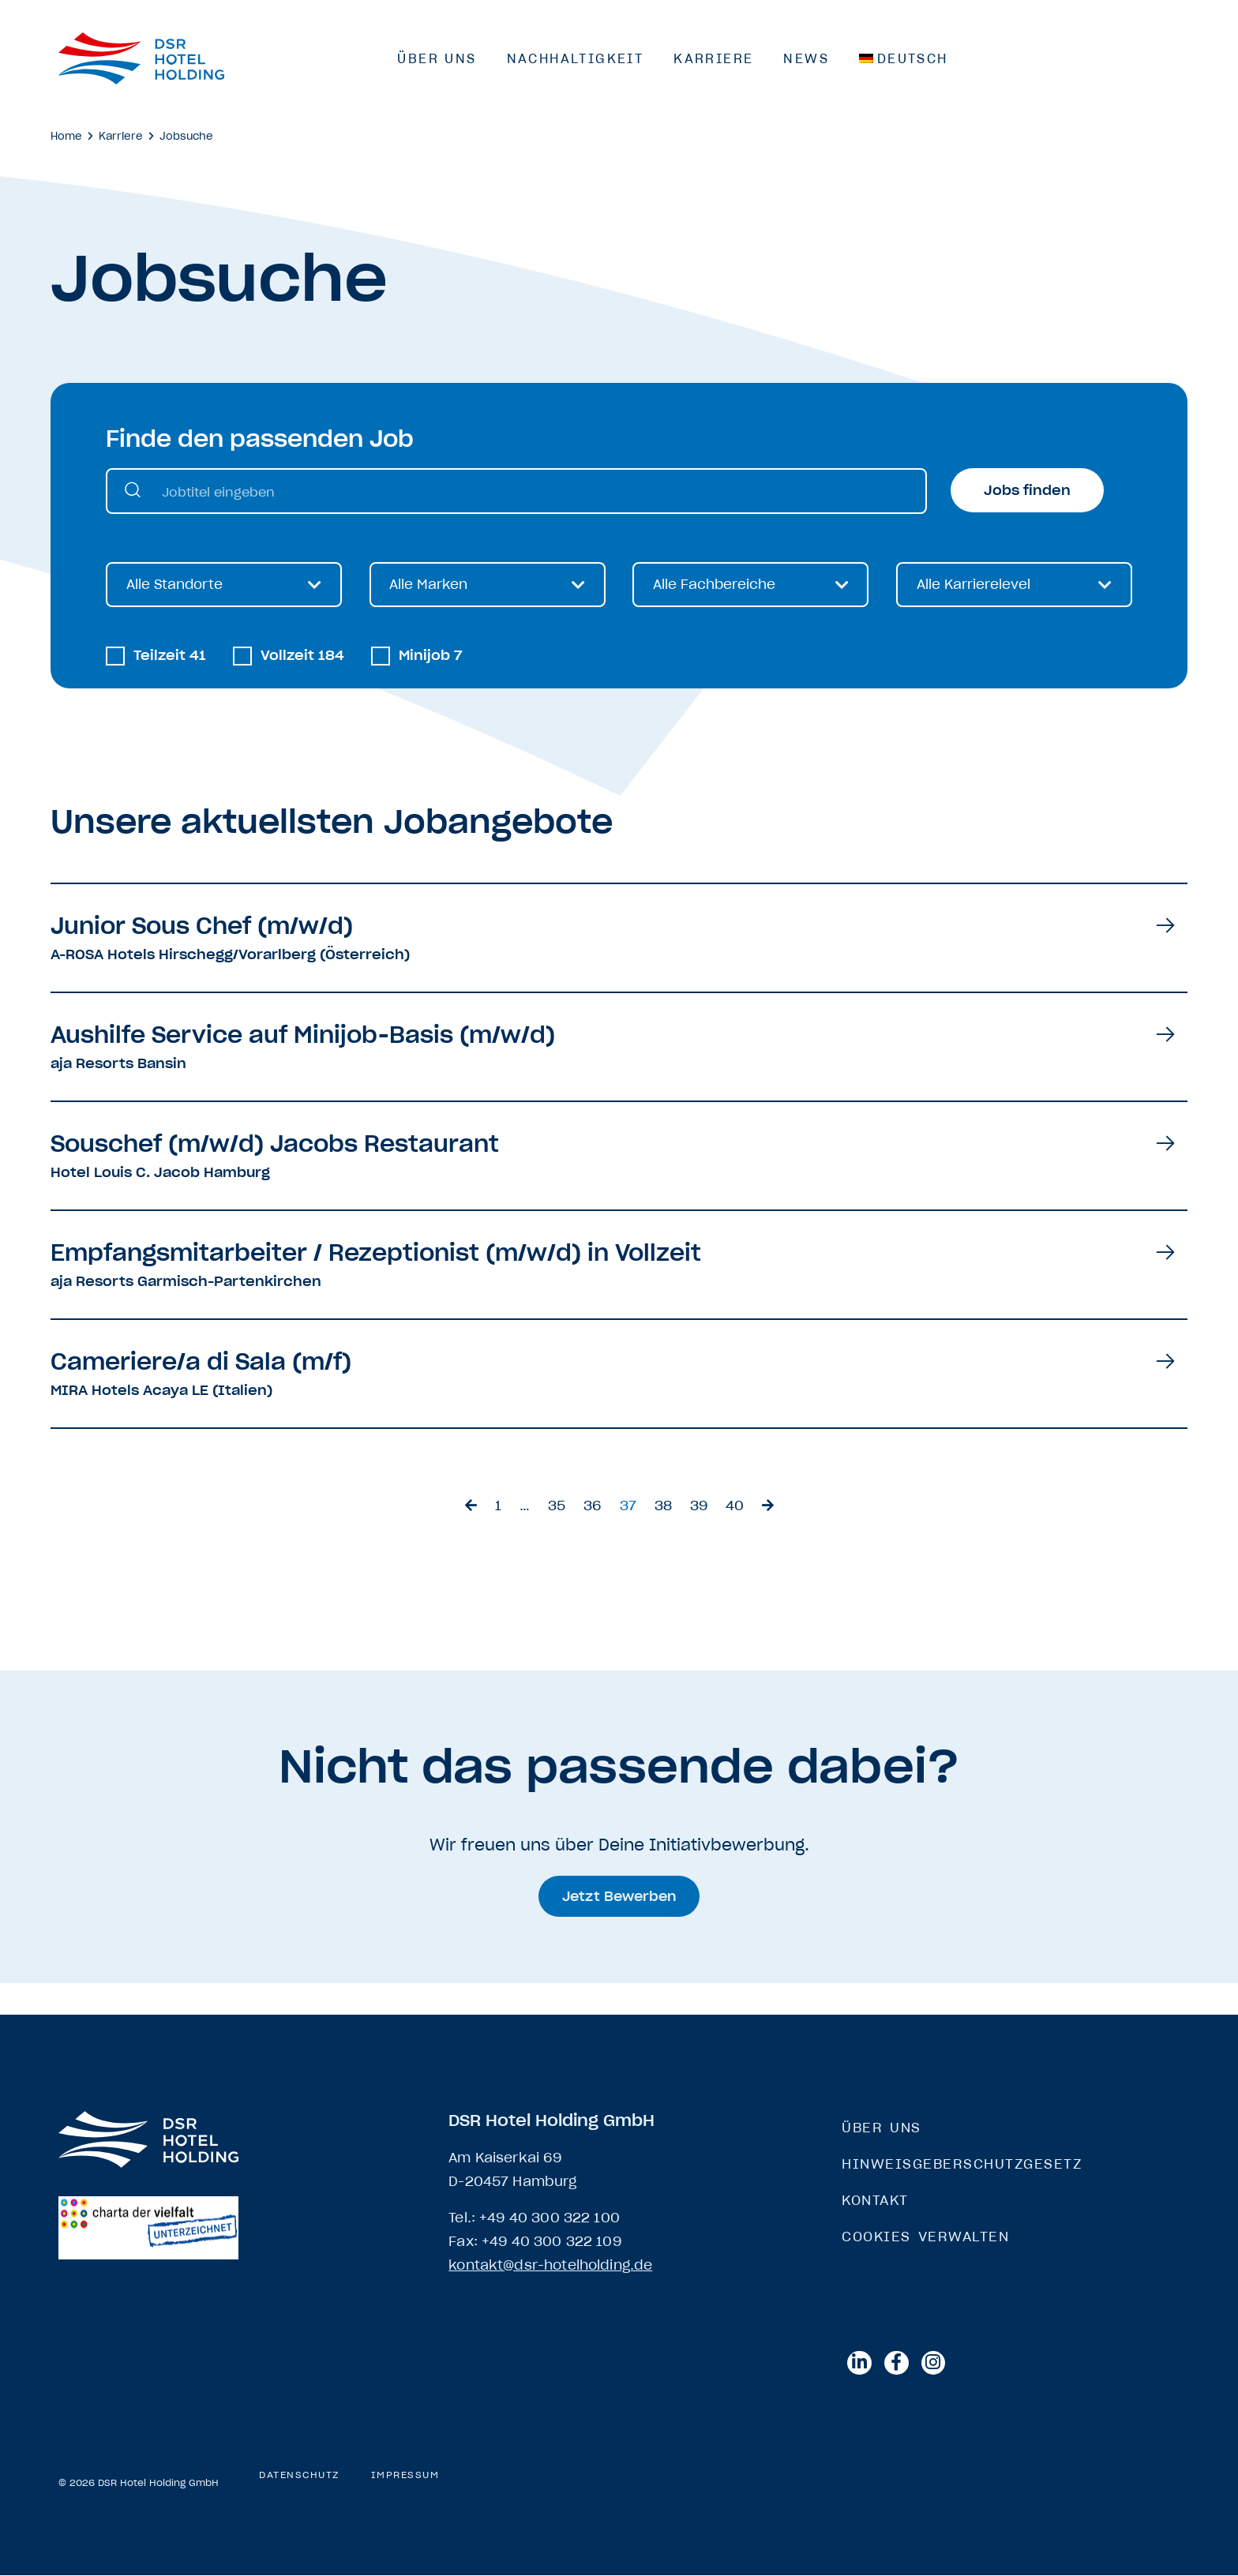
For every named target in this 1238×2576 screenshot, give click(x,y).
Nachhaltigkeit (575, 58)
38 (663, 1506)
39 (698, 1506)
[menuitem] (903, 58)
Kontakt (875, 2200)
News (806, 58)
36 (592, 1506)
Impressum (405, 2475)
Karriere (713, 58)
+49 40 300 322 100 (549, 2217)
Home (66, 136)
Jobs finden (1027, 490)
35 (556, 1506)
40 (735, 1506)
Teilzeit (169, 656)
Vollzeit (302, 656)
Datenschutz (299, 2475)
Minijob (430, 656)
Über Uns (436, 58)
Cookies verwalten (925, 2236)
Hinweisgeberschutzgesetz (962, 2164)
